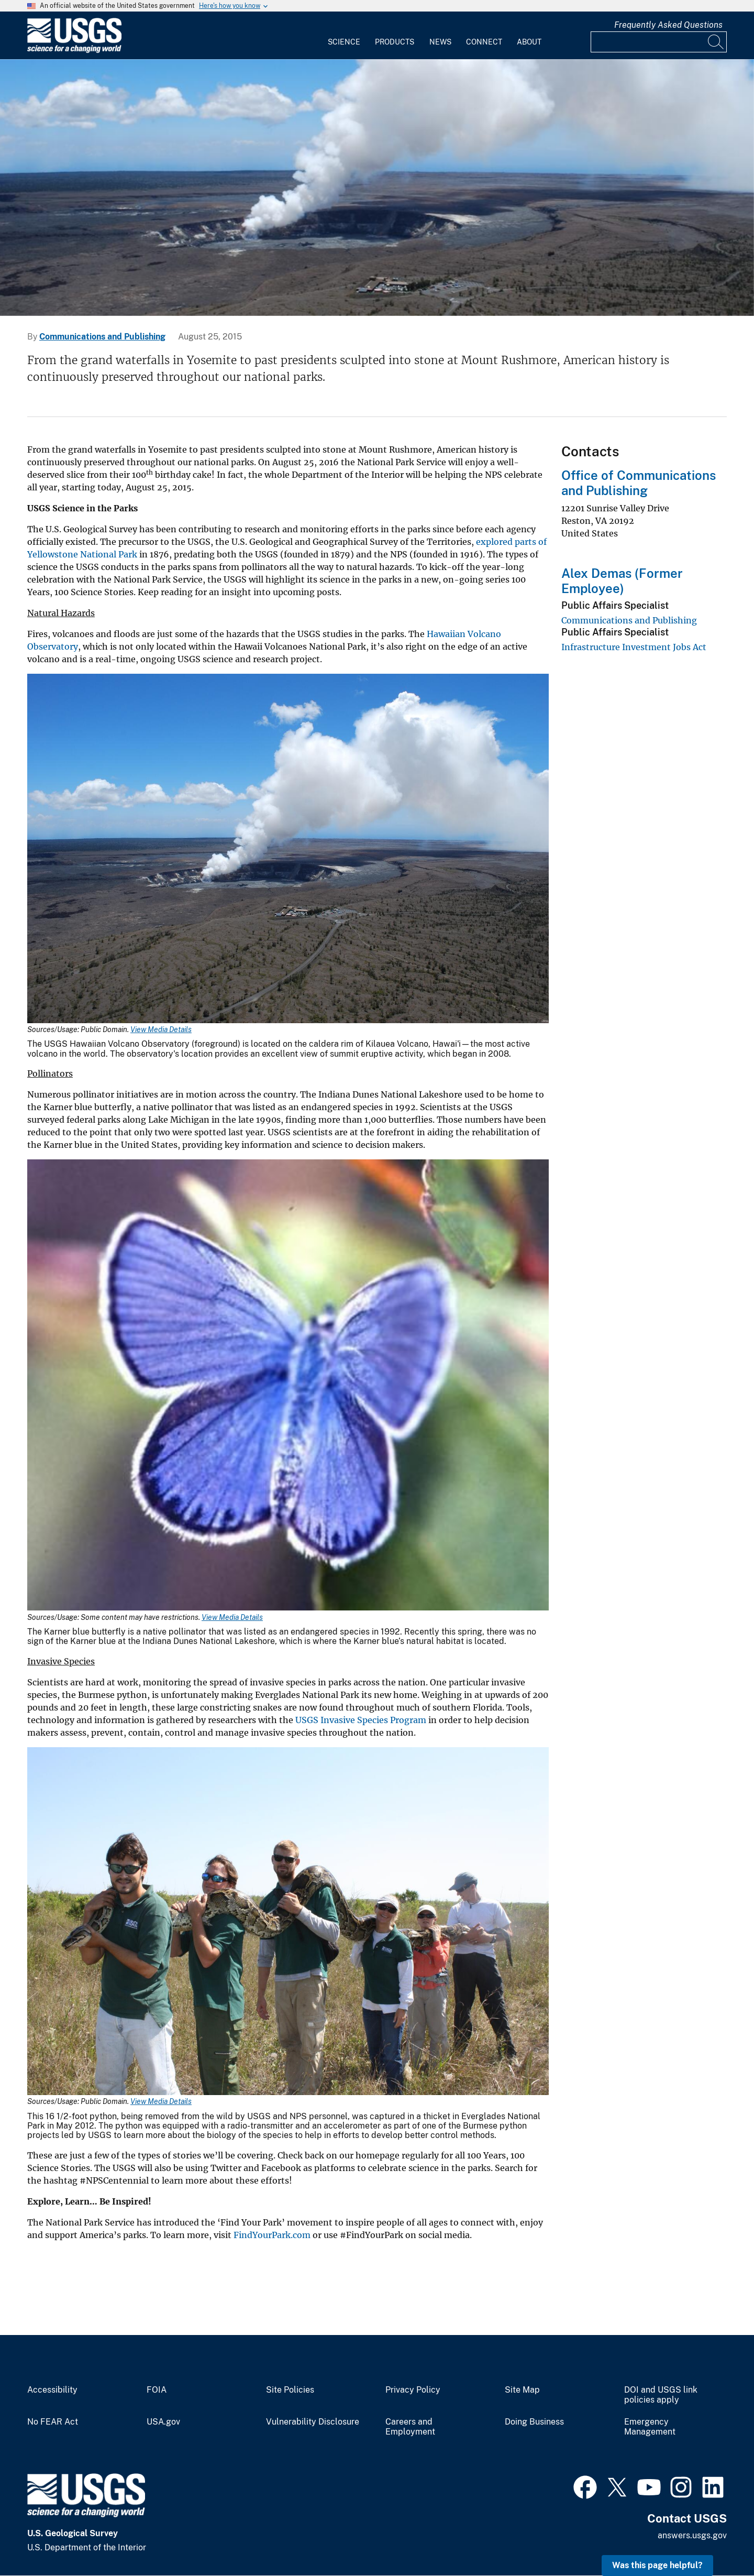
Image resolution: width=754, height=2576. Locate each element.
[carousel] (377, 187)
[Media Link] (288, 849)
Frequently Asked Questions (668, 25)
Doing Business (534, 2422)
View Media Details (161, 1029)
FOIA (157, 2390)
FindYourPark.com (272, 2235)
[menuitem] (344, 35)
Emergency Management (649, 2427)
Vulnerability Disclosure (312, 2422)
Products (394, 42)
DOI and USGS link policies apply (660, 2395)
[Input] (659, 41)
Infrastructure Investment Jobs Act (633, 647)
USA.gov (163, 2422)
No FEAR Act (52, 2422)
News (440, 42)
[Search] (716, 41)
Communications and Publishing (102, 337)
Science (344, 42)
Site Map (522, 2390)
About (529, 42)
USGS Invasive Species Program (360, 1720)
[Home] (74, 51)
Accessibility (52, 2390)
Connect (484, 42)
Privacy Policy (412, 2390)
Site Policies (290, 2390)
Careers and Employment (410, 2427)
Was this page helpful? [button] (657, 2565)
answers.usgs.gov (692, 2535)
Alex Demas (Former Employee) (622, 581)
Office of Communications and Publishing (638, 483)
